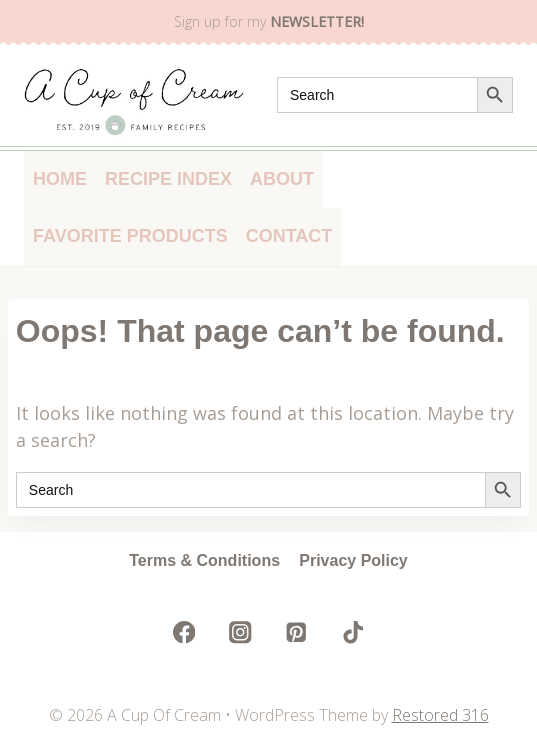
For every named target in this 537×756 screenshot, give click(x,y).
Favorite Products (130, 236)
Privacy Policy (353, 560)
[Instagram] (240, 632)
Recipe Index (168, 179)
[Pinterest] (296, 632)
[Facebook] (184, 632)
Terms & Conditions (204, 560)
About (282, 179)
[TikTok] (352, 632)
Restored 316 (440, 715)
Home (60, 179)
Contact (289, 236)
